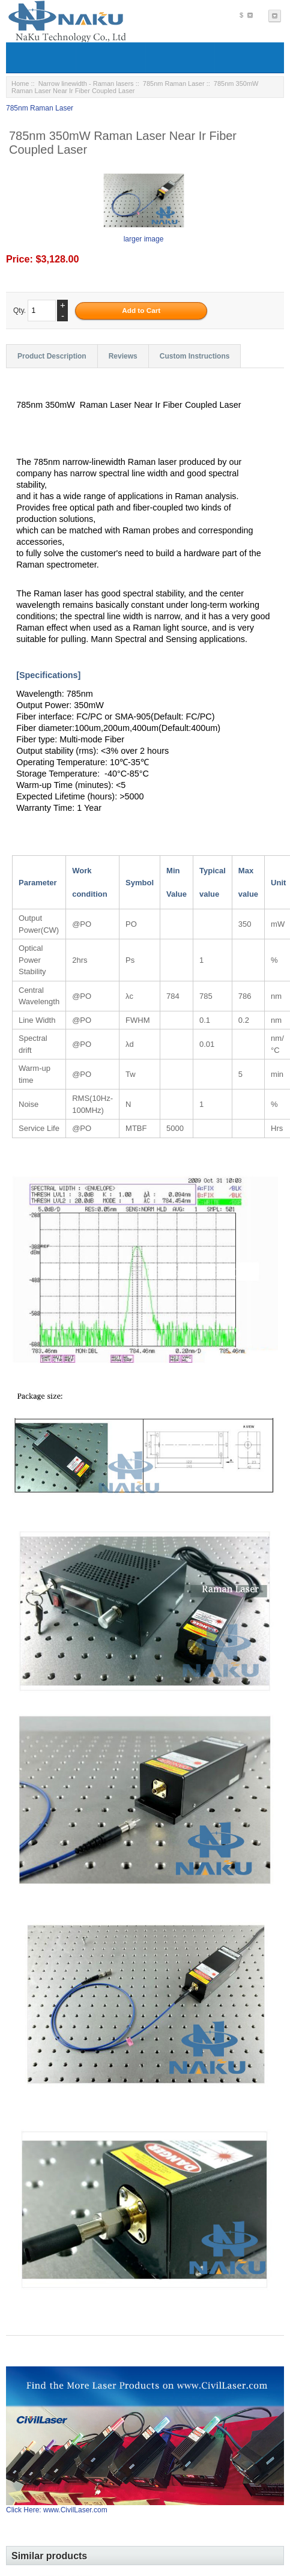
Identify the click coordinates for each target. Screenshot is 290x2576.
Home (20, 83)
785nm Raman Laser (174, 83)
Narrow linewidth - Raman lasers (86, 83)
